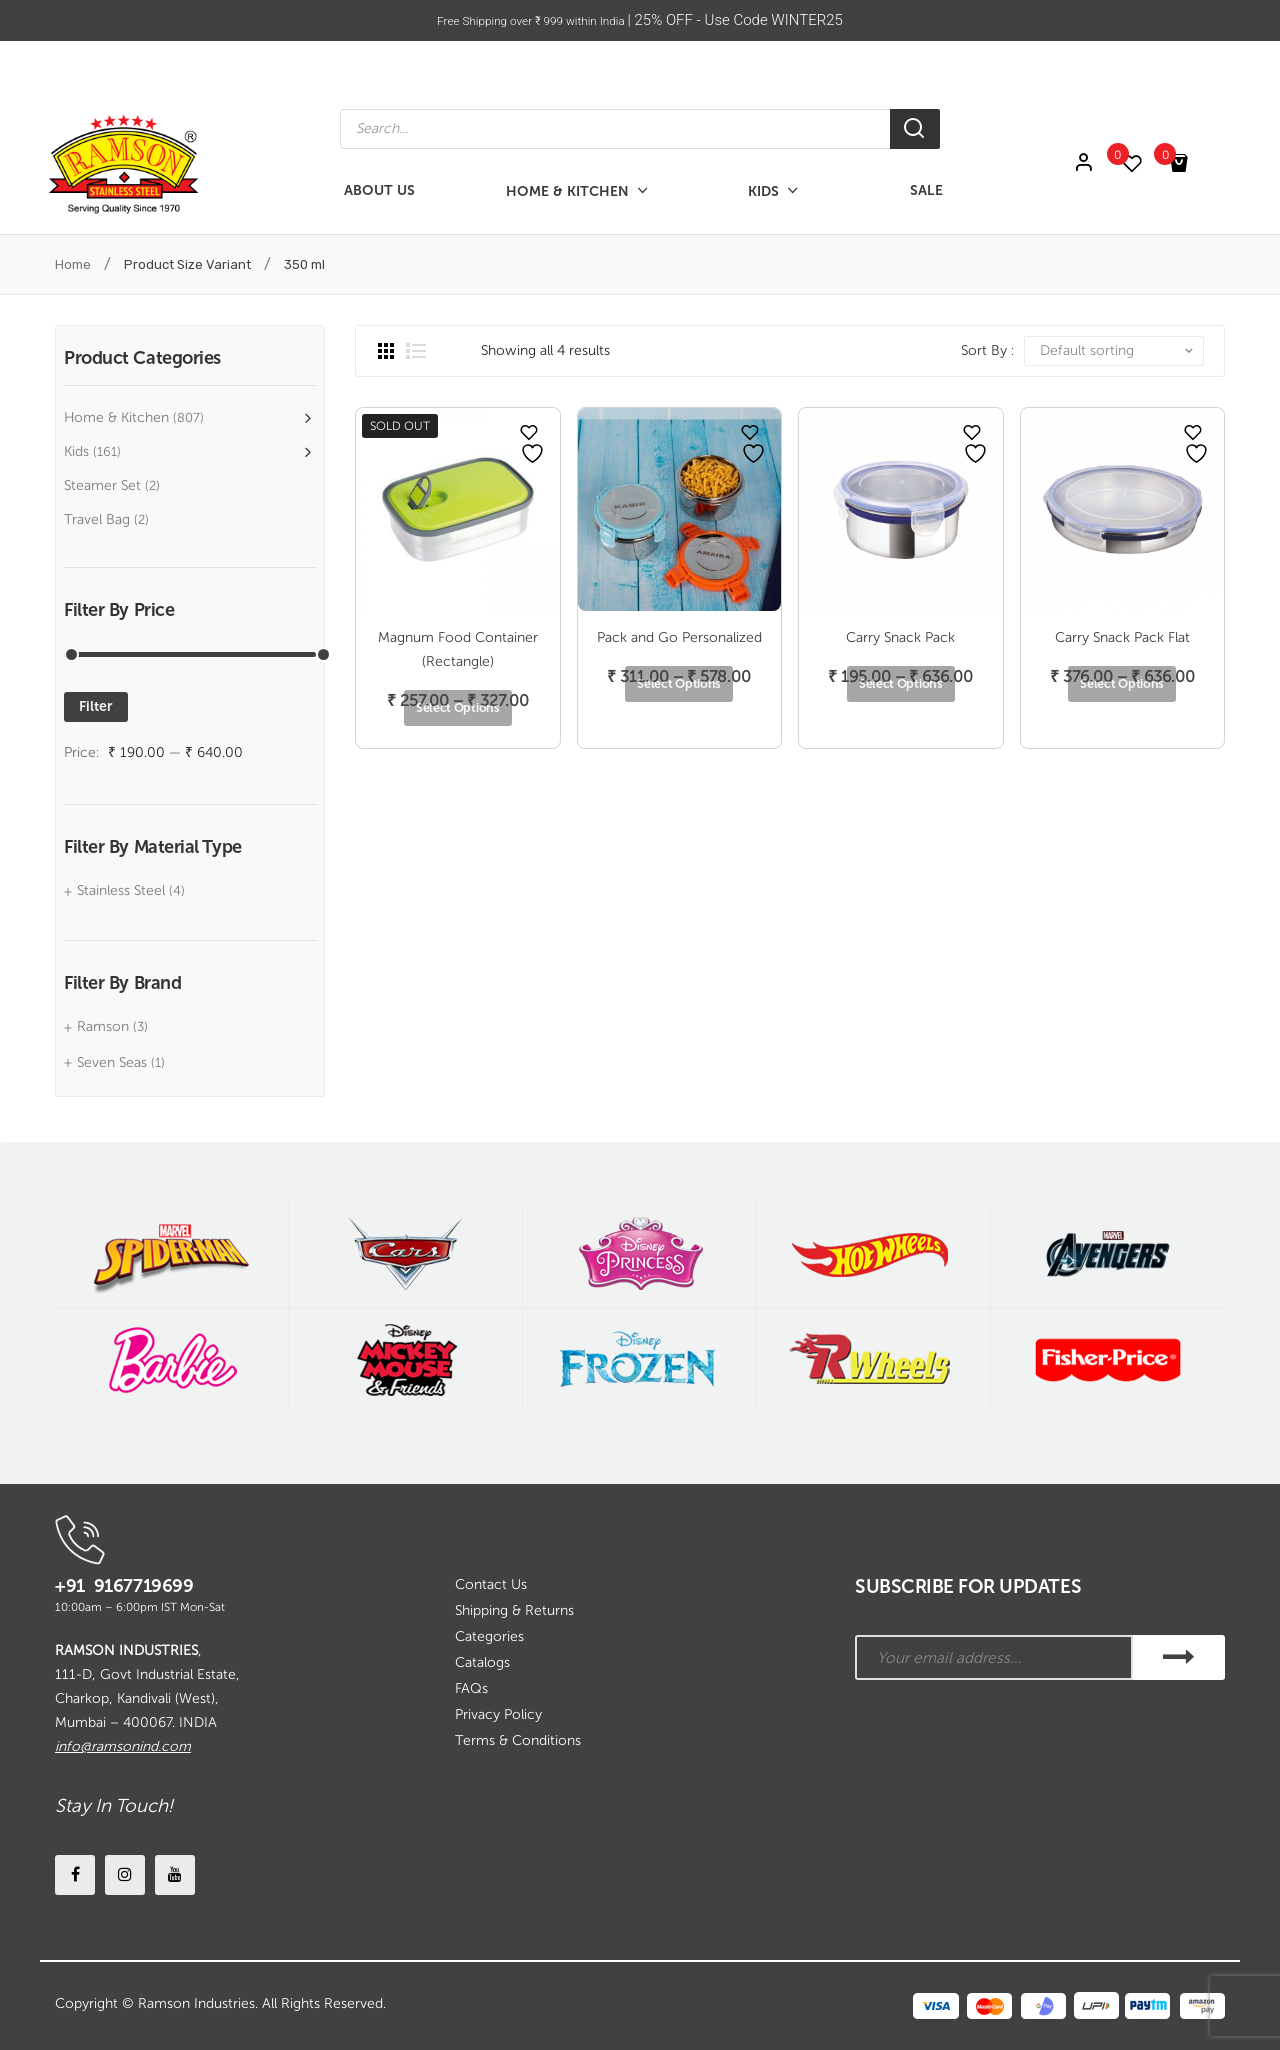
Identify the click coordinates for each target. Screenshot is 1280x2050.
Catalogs (482, 1662)
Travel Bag (97, 519)
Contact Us (491, 1584)
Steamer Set (102, 485)
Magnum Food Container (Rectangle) (458, 649)
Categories (489, 1636)
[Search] (915, 129)
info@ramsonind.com (123, 1746)
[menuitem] (379, 191)
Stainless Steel (121, 890)
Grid (386, 351)
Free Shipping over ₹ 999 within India (532, 20)
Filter (96, 706)
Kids (76, 451)
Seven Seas (112, 1062)
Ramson (103, 1026)
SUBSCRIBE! (1179, 1657)
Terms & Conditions (518, 1740)
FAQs (471, 1688)
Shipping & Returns (514, 1610)
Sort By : (987, 350)
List (416, 351)
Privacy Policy (498, 1714)
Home (73, 264)
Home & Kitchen (116, 417)
